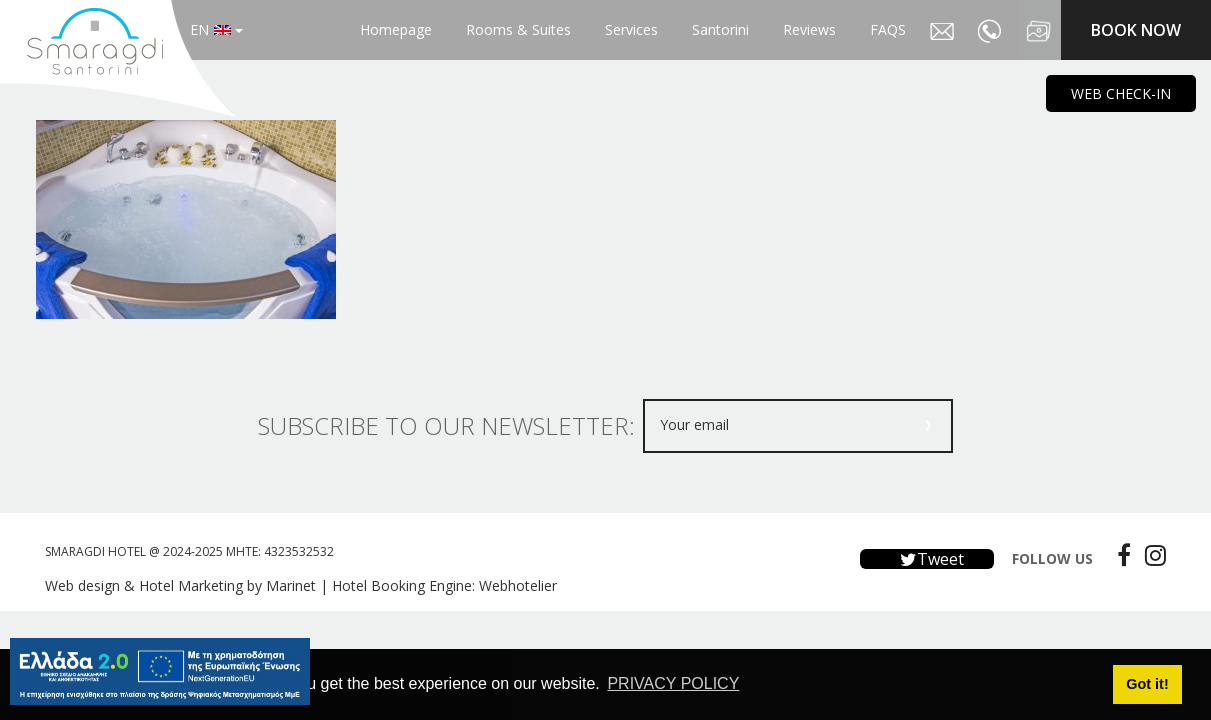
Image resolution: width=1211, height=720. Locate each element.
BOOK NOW (1136, 30)
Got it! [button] (1147, 684)
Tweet (927, 559)
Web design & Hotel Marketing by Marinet (180, 585)
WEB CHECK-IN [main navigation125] (1121, 93)
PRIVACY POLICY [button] (673, 683)
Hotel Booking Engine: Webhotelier (444, 585)
